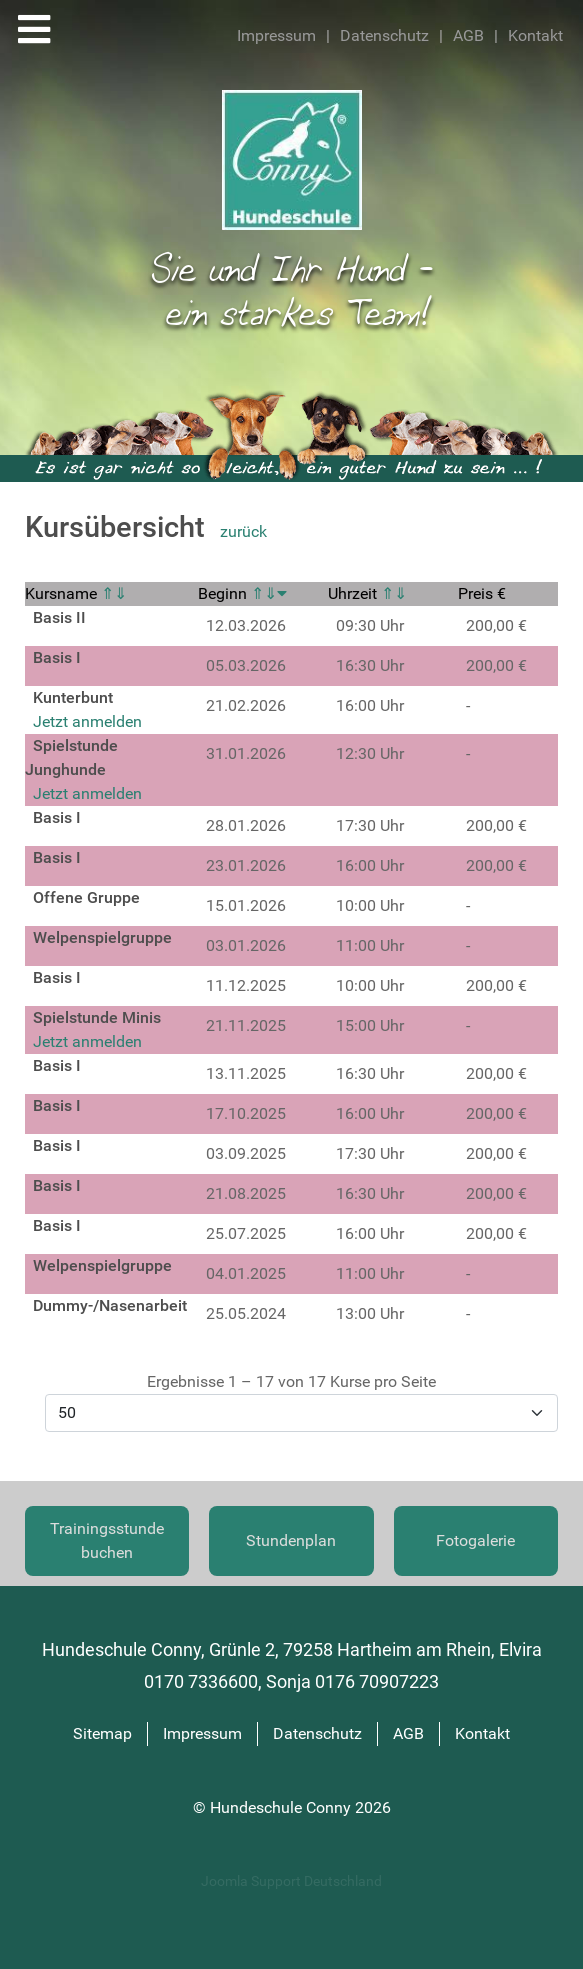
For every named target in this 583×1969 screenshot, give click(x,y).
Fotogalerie (475, 1540)
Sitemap (102, 1733)
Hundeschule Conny (282, 1807)
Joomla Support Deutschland (291, 1881)
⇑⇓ (114, 593)
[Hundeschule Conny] (292, 158)
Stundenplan (291, 1540)
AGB (468, 35)
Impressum (276, 35)
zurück (243, 531)
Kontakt (535, 35)
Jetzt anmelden (87, 721)
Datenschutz (384, 35)
